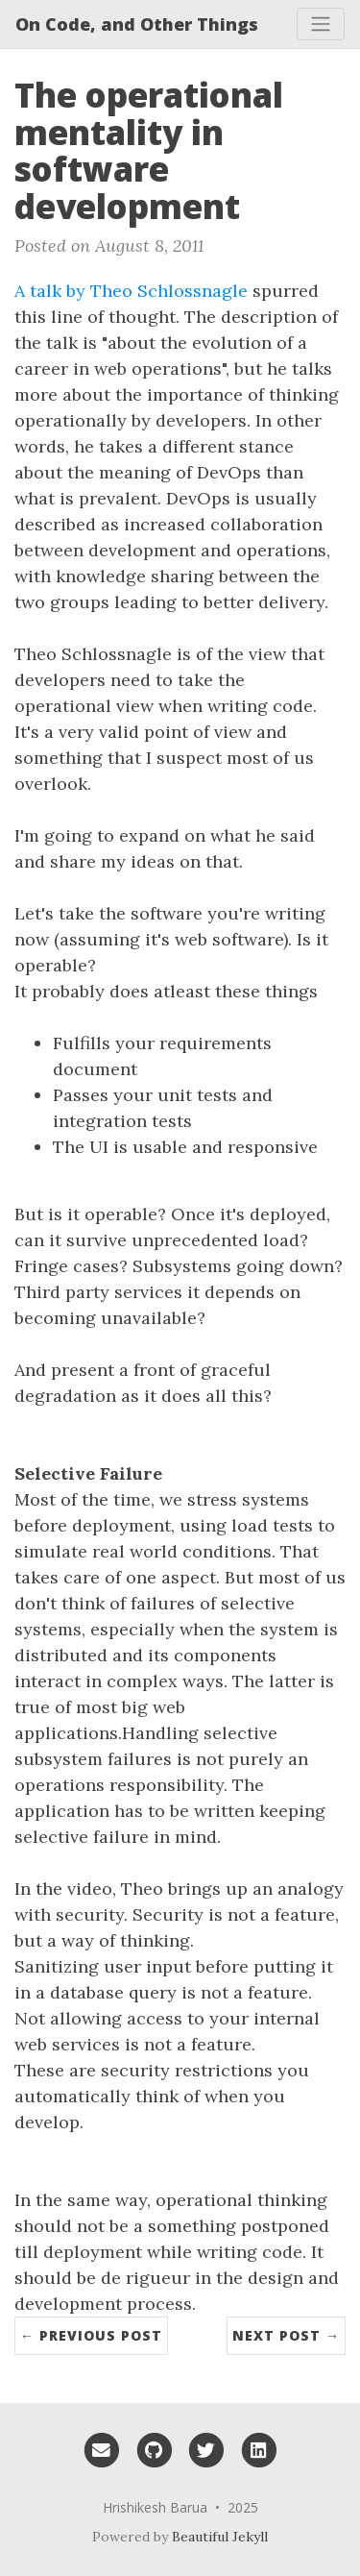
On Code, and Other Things (136, 24)
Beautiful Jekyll (220, 2536)
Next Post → (286, 2335)
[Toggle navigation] (321, 24)
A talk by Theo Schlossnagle (131, 291)
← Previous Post (91, 2335)
